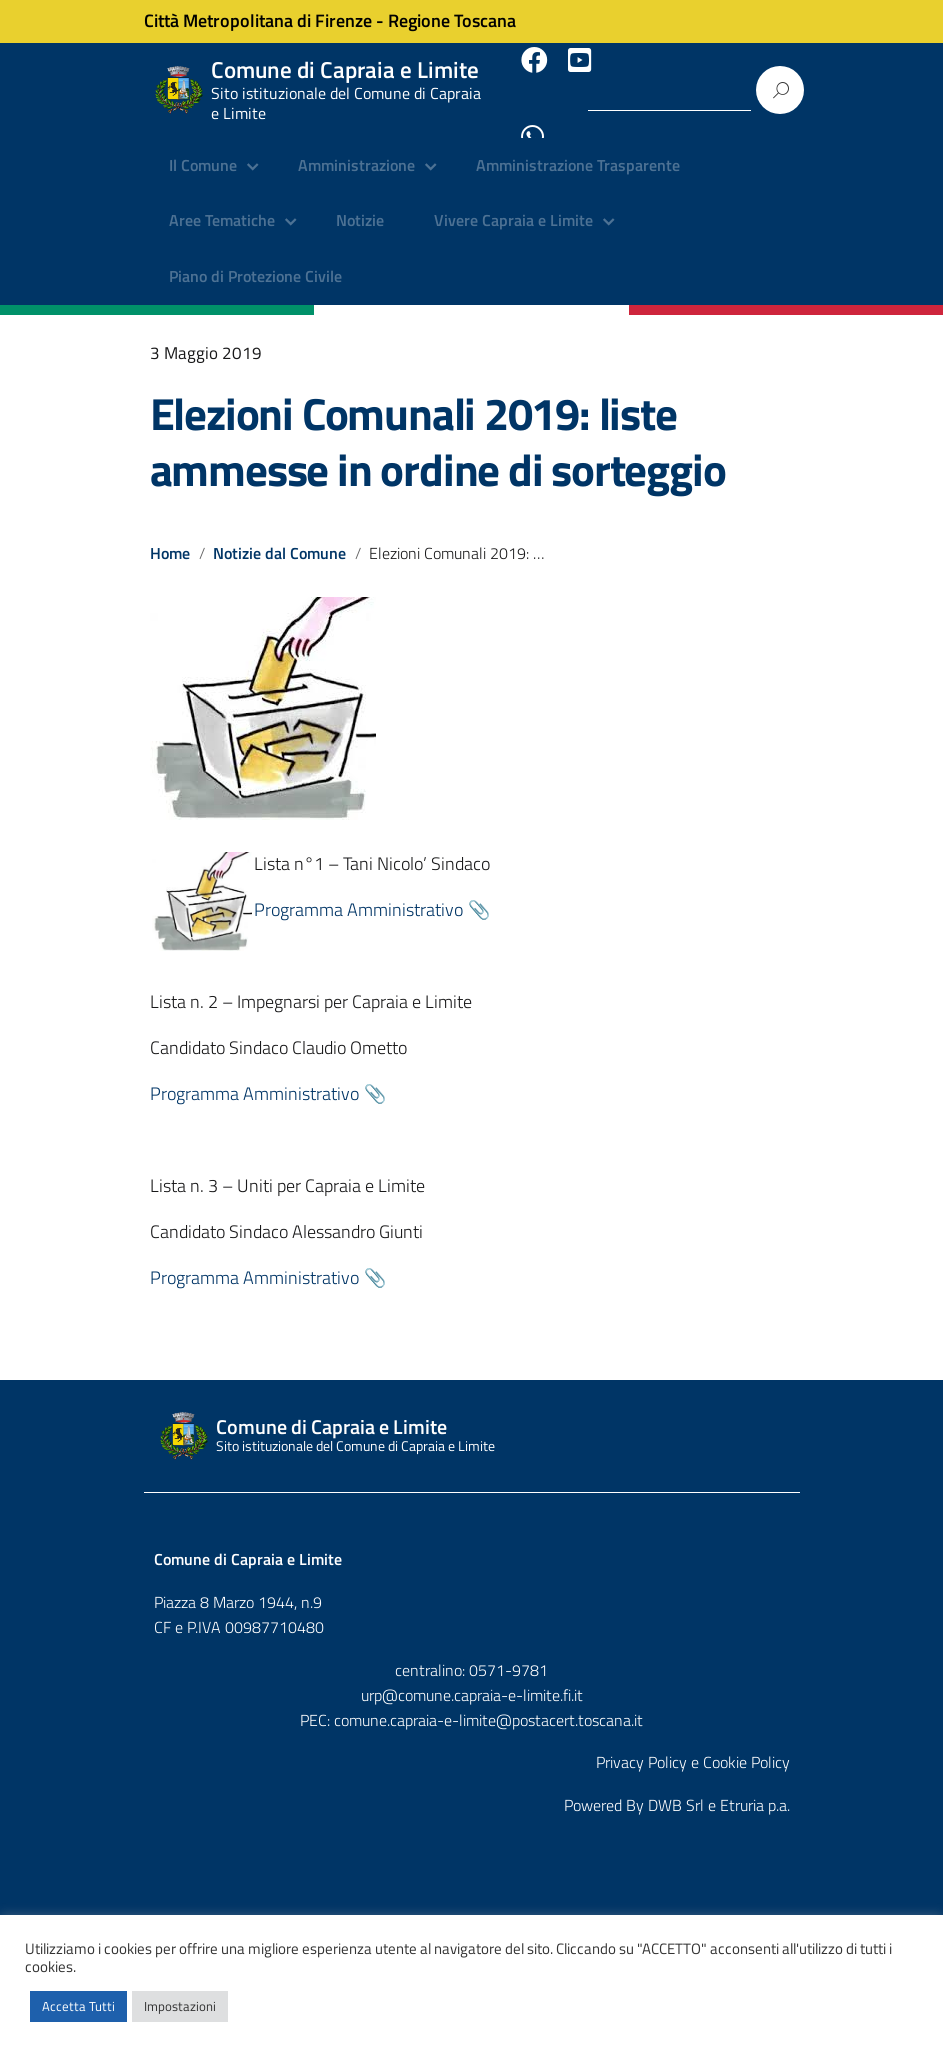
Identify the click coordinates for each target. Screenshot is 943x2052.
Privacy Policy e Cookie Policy (693, 1745)
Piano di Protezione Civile (255, 260)
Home (170, 536)
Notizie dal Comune (280, 536)
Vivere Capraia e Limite (513, 205)
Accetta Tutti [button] (78, 2006)
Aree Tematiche (222, 205)
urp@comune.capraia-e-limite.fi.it (472, 1678)
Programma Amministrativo (358, 892)
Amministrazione (356, 150)
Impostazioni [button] (180, 2006)
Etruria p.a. (755, 1788)
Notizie (360, 205)
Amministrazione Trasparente (578, 150)
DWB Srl (676, 1788)
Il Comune (203, 150)
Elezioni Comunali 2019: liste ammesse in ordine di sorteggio (438, 424)
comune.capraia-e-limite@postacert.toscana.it (488, 1703)
